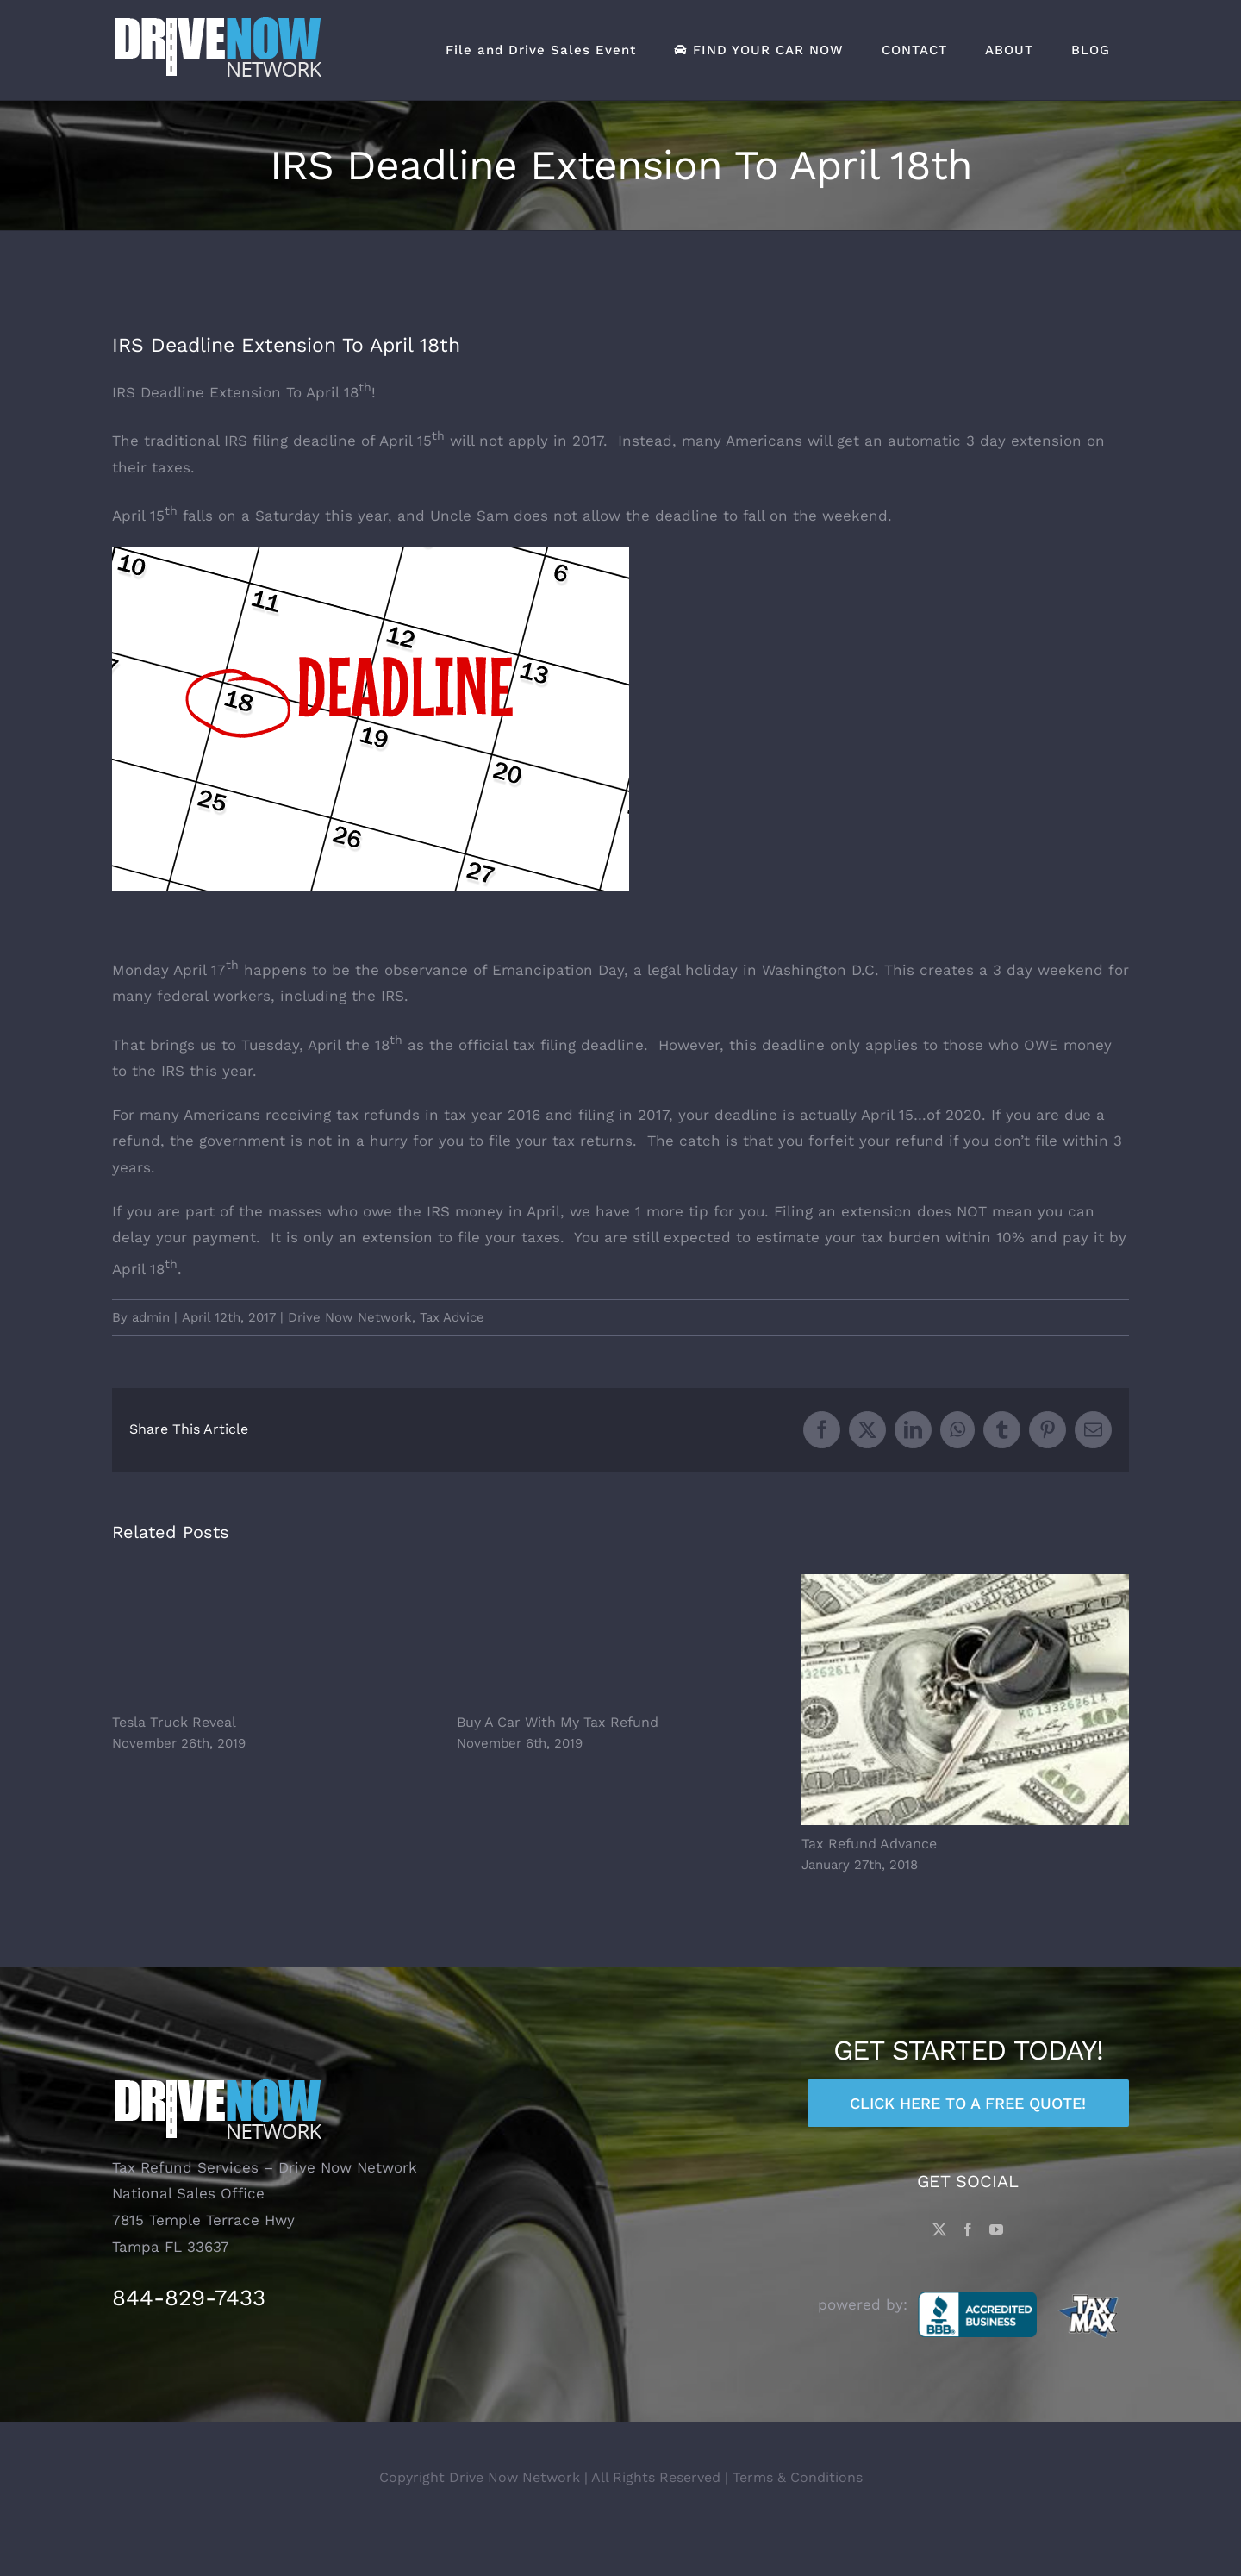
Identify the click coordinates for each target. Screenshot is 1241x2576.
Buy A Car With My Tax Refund (557, 1722)
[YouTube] (996, 2271)
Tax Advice (452, 1317)
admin (151, 1317)
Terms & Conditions (798, 2518)
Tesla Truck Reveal (174, 1722)
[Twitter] (939, 2271)
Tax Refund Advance (869, 1843)
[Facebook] (968, 2271)
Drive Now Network (350, 1317)
